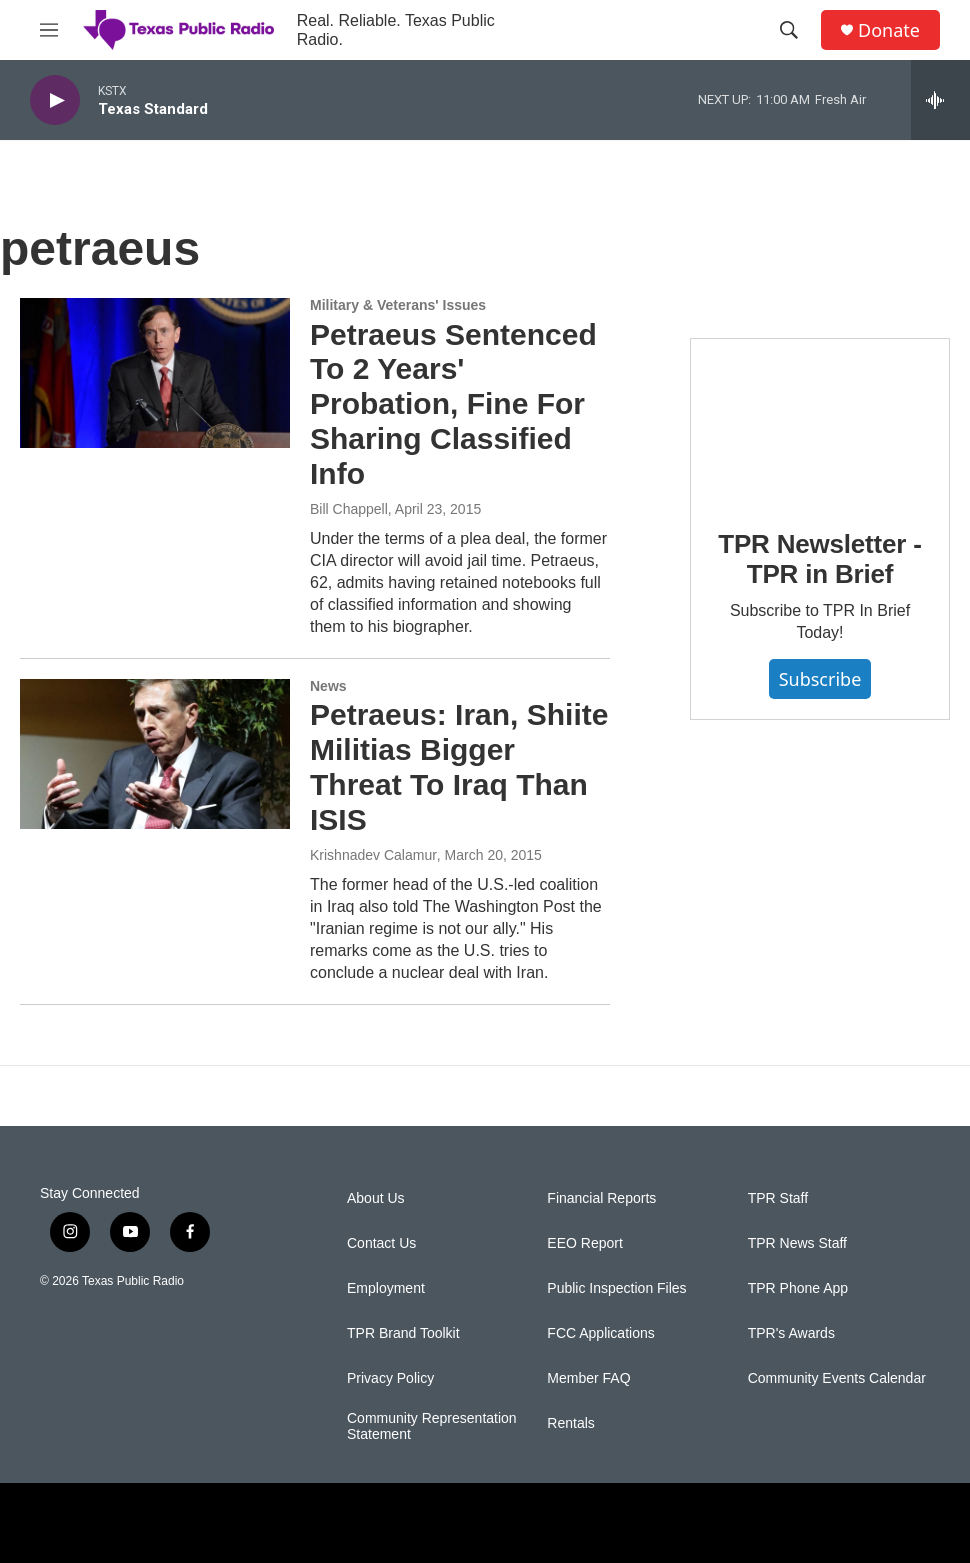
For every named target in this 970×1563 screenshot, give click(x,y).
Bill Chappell (349, 509)
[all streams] (940, 100)
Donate (889, 30)
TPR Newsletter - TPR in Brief (819, 559)
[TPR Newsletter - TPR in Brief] (820, 419)
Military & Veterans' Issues (398, 305)
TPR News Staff (797, 1243)
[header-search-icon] (789, 30)
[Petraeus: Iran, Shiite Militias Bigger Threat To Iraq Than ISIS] (155, 754)
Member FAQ (588, 1378)
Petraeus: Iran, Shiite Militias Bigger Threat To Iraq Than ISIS (459, 766)
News (328, 686)
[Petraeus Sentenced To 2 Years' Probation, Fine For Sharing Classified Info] (155, 373)
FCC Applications (600, 1333)
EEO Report (584, 1243)
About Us (376, 1198)
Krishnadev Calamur (373, 855)
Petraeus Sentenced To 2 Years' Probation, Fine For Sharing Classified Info (453, 404)
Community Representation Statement (432, 1426)
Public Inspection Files (616, 1288)
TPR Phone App (798, 1288)
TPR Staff (778, 1198)
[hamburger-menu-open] (49, 30)
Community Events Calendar (837, 1378)
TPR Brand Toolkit (403, 1333)
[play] (55, 100)
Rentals (570, 1423)
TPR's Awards (791, 1333)
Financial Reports (601, 1198)
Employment (386, 1288)
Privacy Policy (390, 1378)
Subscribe (820, 679)
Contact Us (381, 1243)
